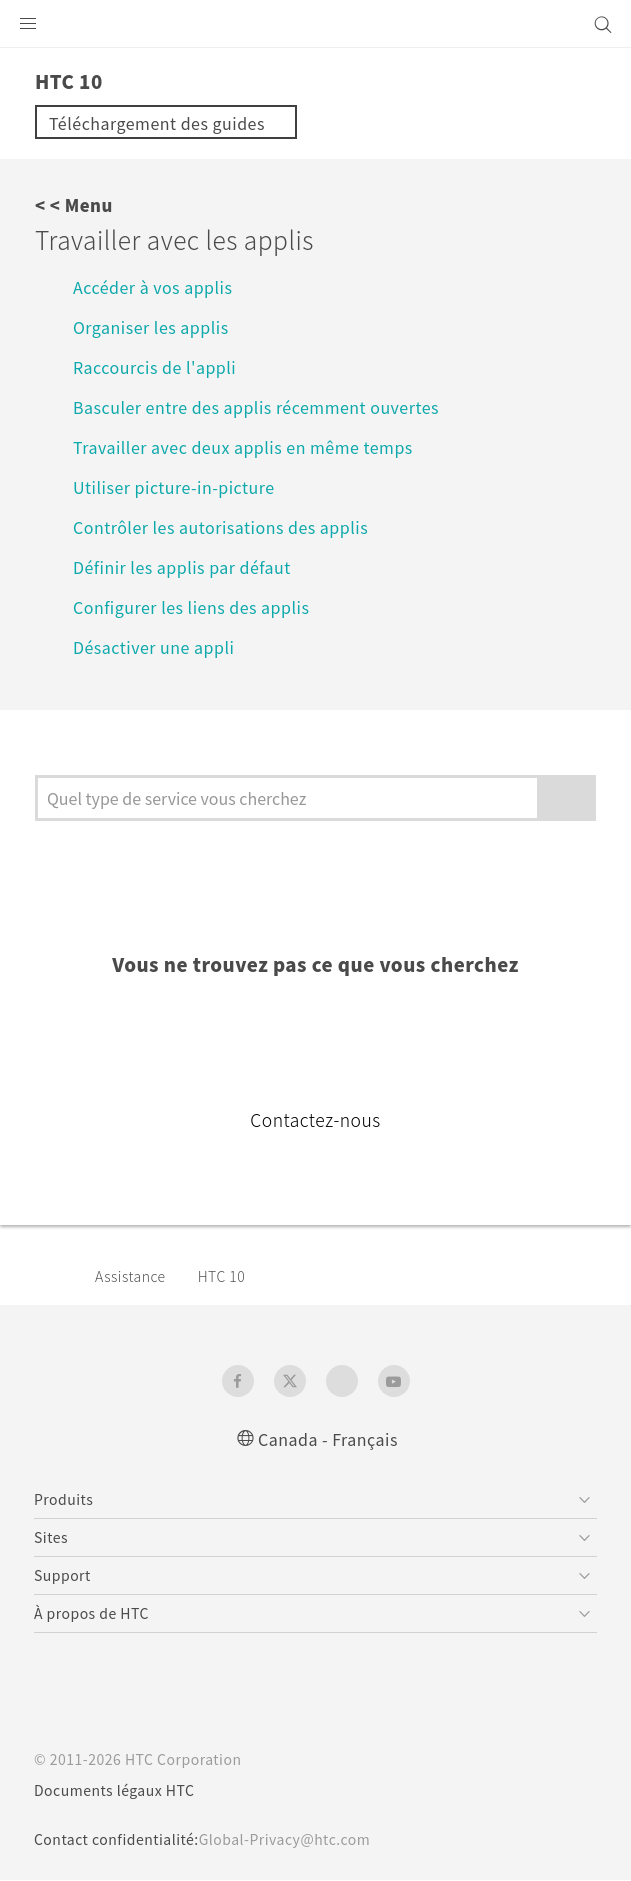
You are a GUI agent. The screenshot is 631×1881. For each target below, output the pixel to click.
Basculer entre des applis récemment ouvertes (273, 406)
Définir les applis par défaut (190, 566)
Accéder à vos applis (158, 286)
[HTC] (316, 24)
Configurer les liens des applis (199, 606)
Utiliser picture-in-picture (181, 486)
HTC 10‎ (230, 1276)
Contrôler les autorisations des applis (228, 526)
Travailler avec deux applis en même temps (257, 446)
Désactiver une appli (160, 646)
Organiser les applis (155, 326)
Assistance (134, 1276)
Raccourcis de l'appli (160, 366)
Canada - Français (328, 1438)
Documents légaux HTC (123, 1791)
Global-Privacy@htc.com (299, 1840)
